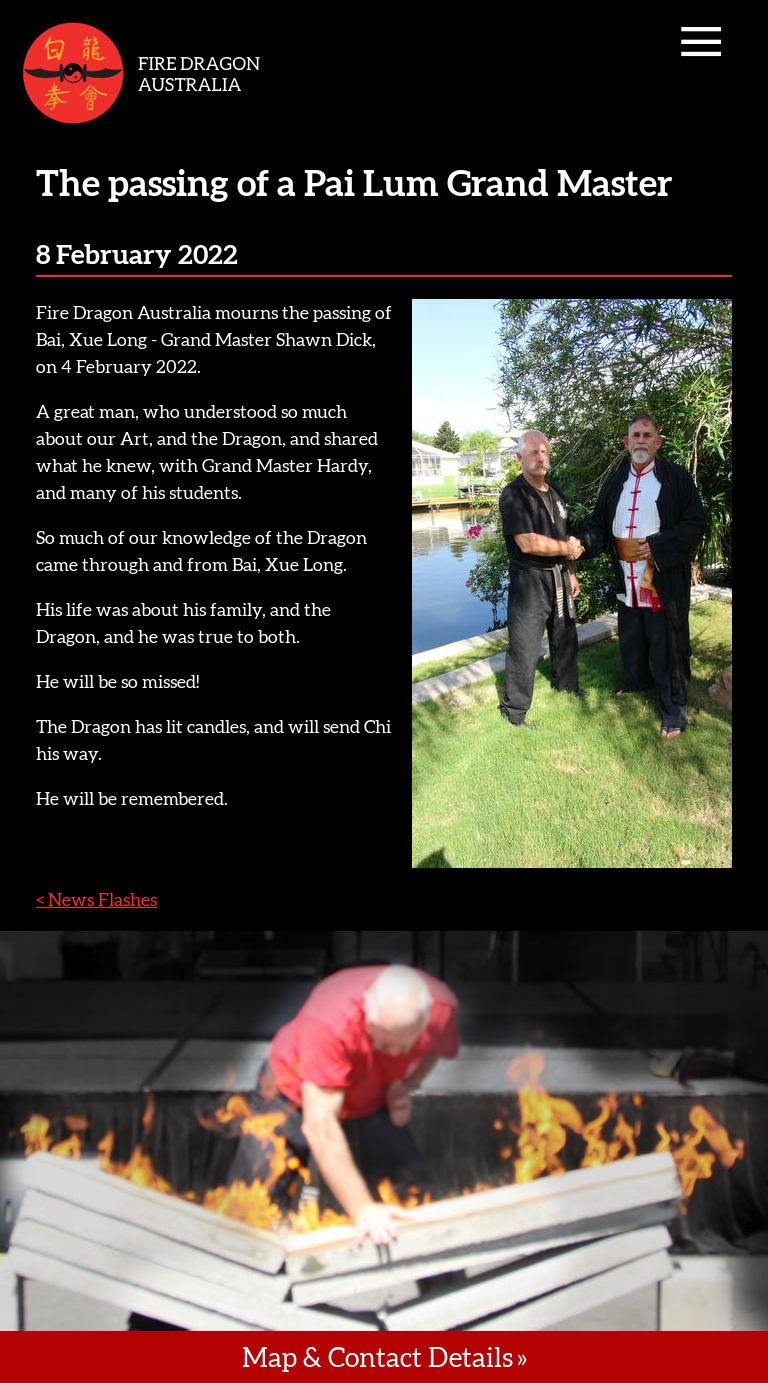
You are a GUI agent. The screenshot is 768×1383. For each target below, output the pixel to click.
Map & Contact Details (377, 1357)
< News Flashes (96, 899)
